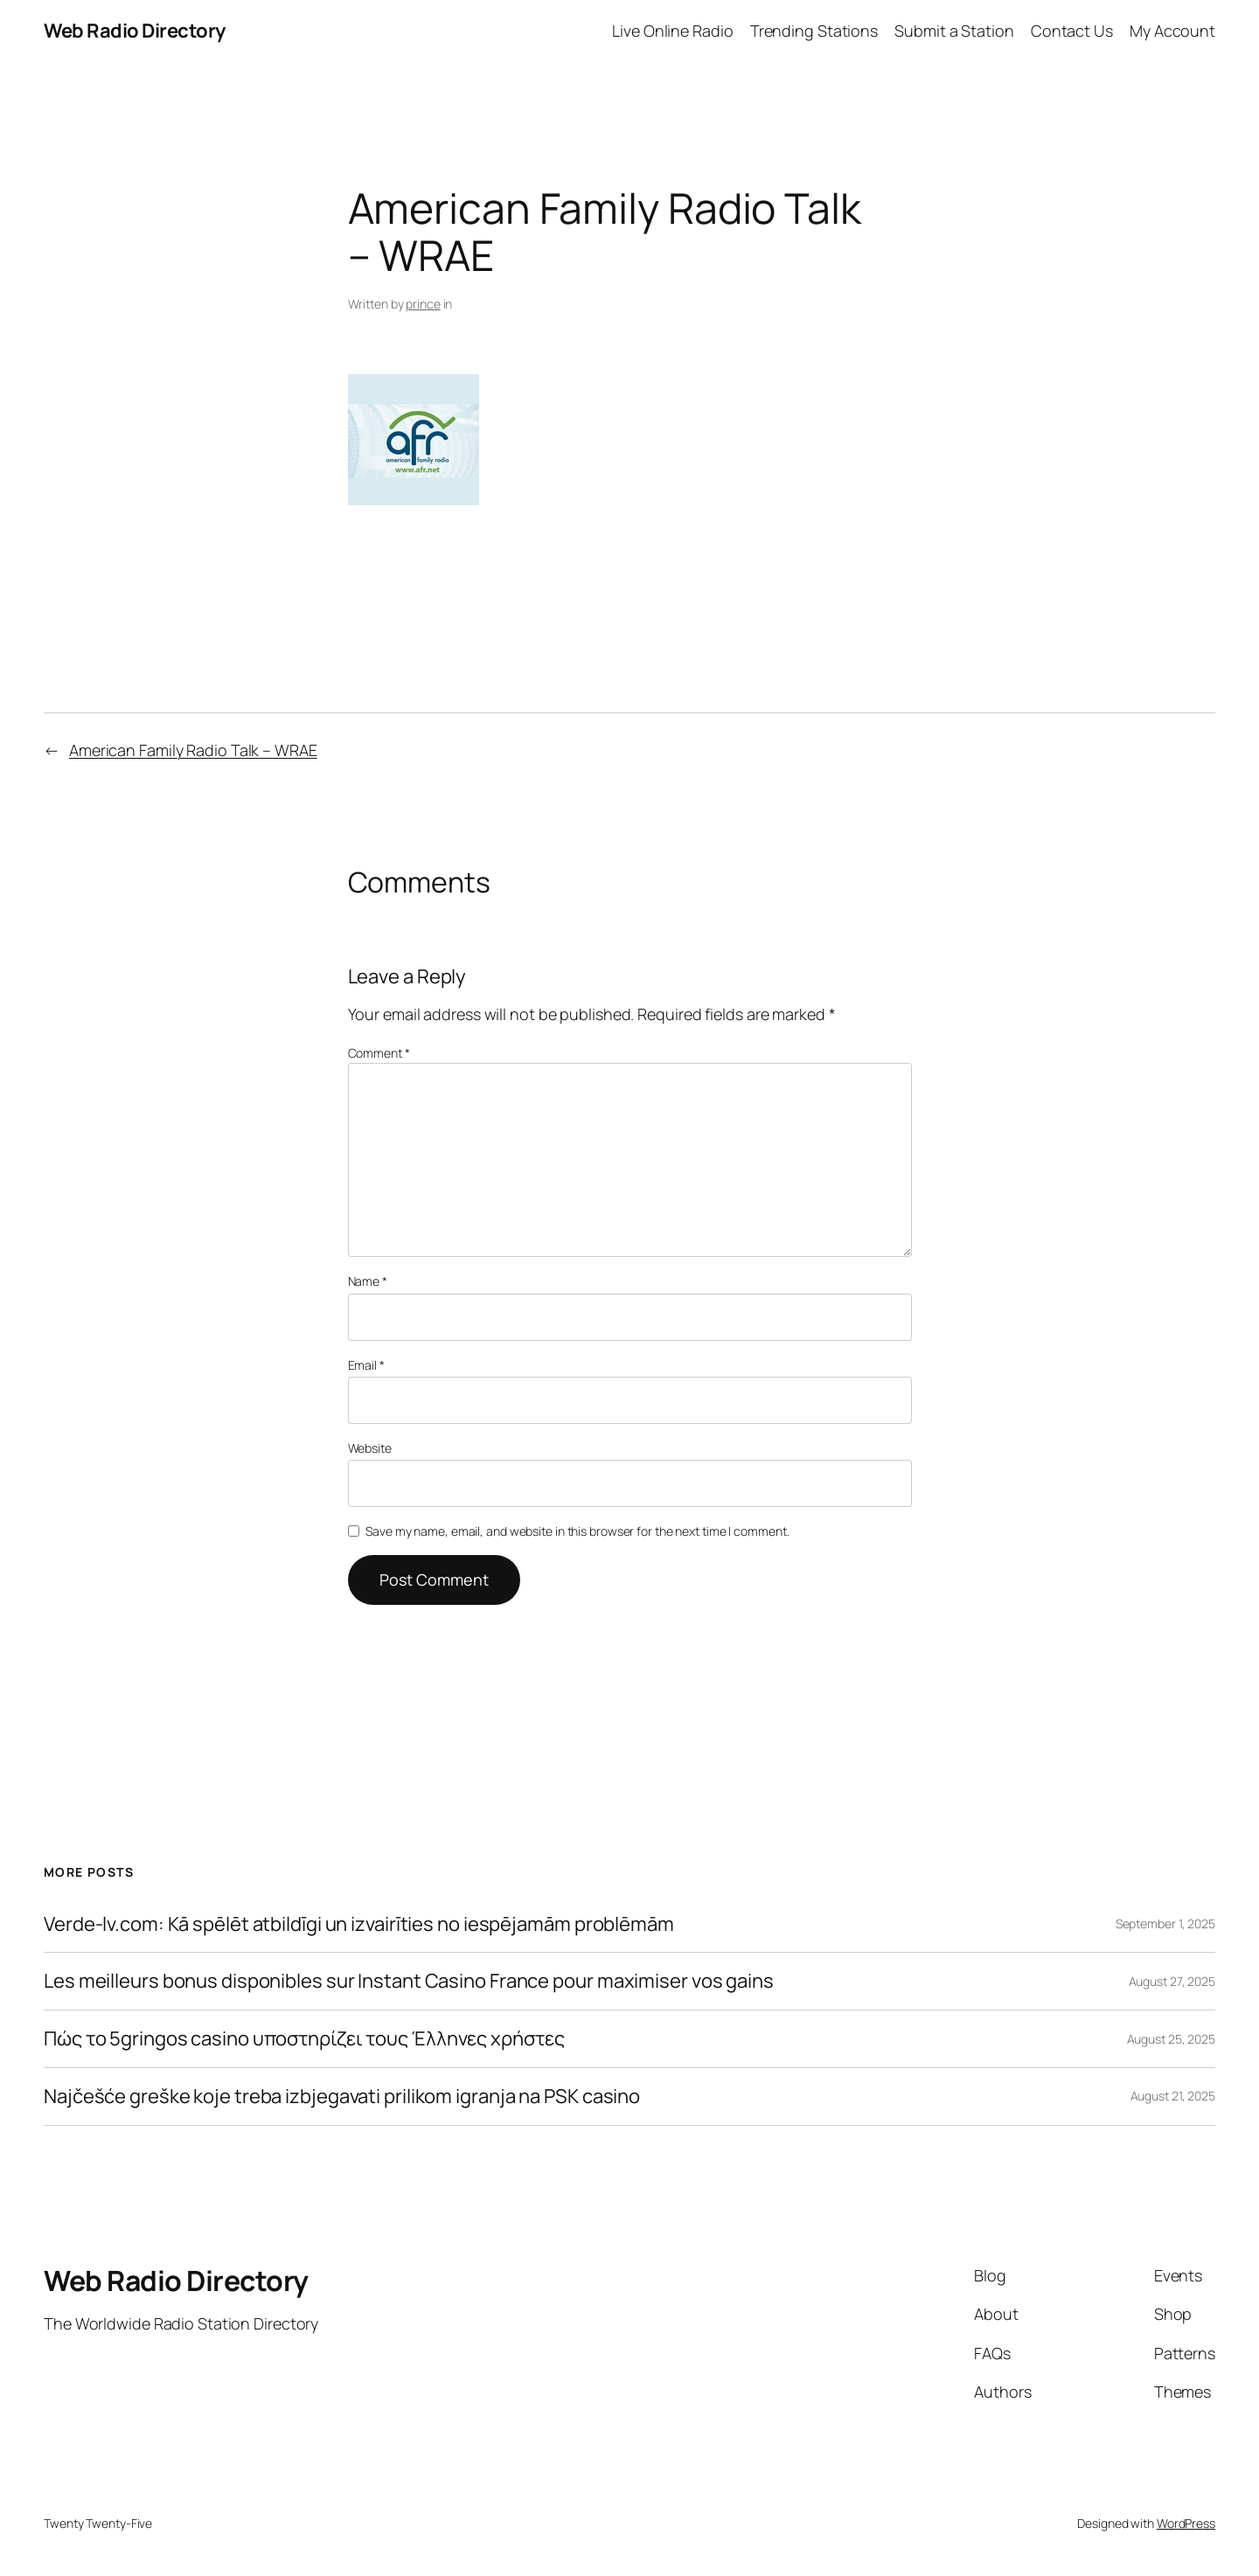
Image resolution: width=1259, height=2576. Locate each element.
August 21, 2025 (1173, 2095)
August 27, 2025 (1172, 1981)
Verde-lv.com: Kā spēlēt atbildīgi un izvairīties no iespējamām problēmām (359, 1924)
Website (370, 1448)
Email (366, 1365)
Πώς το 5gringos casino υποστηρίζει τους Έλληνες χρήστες (304, 2039)
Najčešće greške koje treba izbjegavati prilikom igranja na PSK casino (342, 2096)
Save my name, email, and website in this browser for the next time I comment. (577, 1531)
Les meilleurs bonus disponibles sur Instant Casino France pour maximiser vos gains (409, 1981)
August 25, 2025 (1171, 2039)
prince (423, 303)
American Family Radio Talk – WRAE (193, 749)
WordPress (1186, 2523)
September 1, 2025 (1165, 1923)
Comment (379, 1053)
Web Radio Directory (135, 30)
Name (367, 1281)
